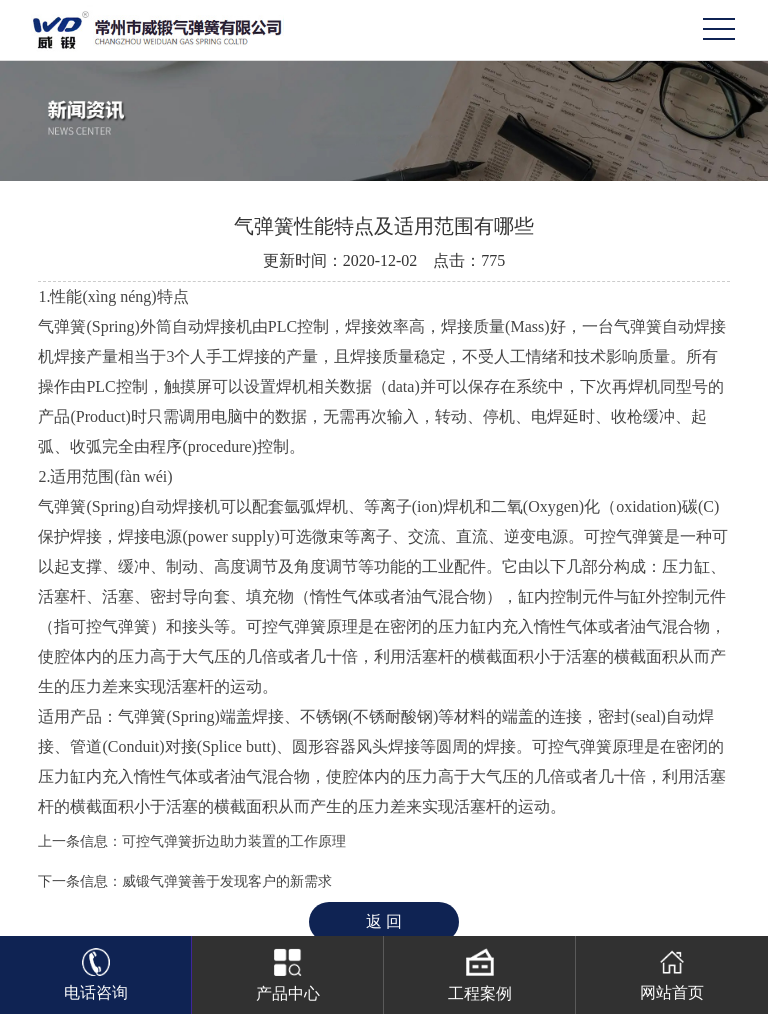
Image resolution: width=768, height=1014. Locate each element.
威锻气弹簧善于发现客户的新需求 (227, 881)
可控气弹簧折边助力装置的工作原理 (234, 841)
